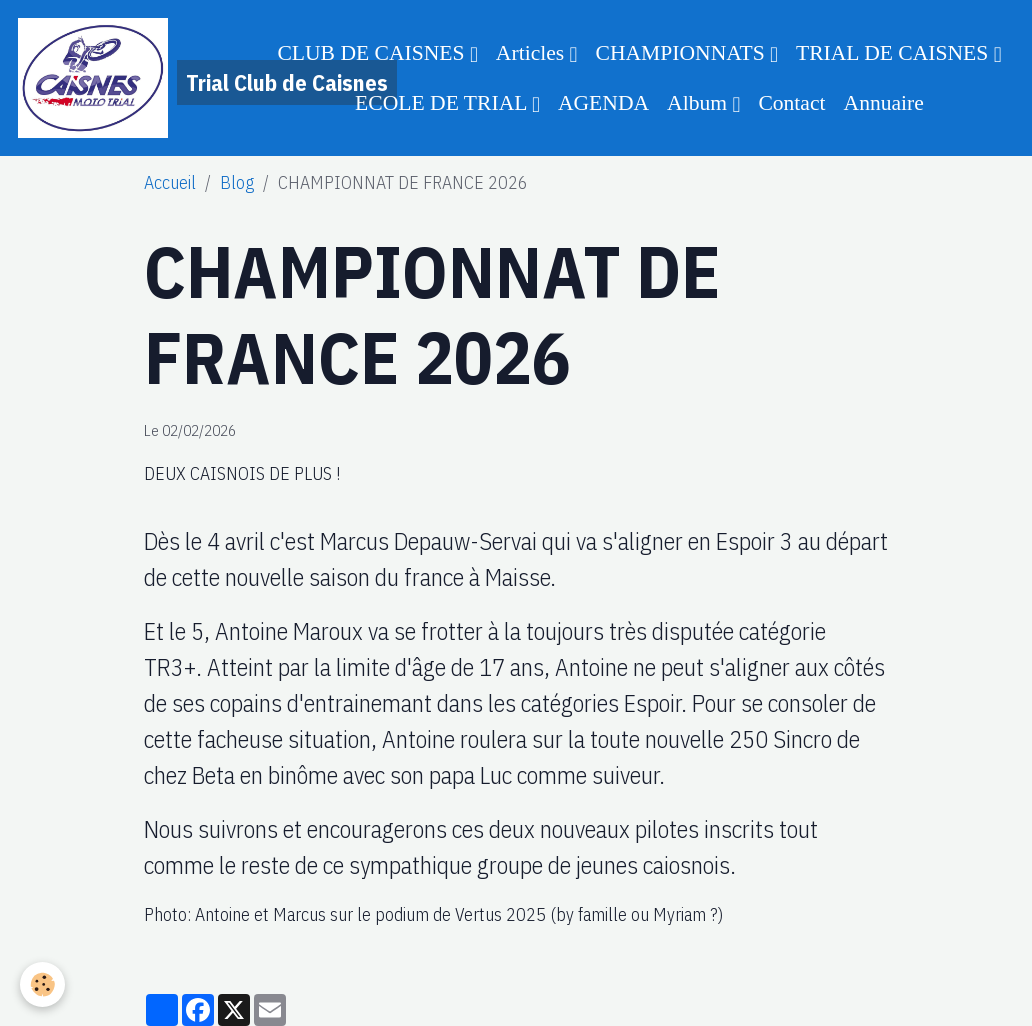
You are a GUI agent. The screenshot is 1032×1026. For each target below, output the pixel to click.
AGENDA (603, 103)
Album (699, 103)
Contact (791, 103)
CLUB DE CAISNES (373, 53)
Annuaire (884, 103)
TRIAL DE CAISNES (895, 53)
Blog (237, 182)
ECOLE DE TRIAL (443, 103)
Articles (533, 53)
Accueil (170, 182)
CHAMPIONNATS (683, 53)
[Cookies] (42, 984)
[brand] (132, 78)
